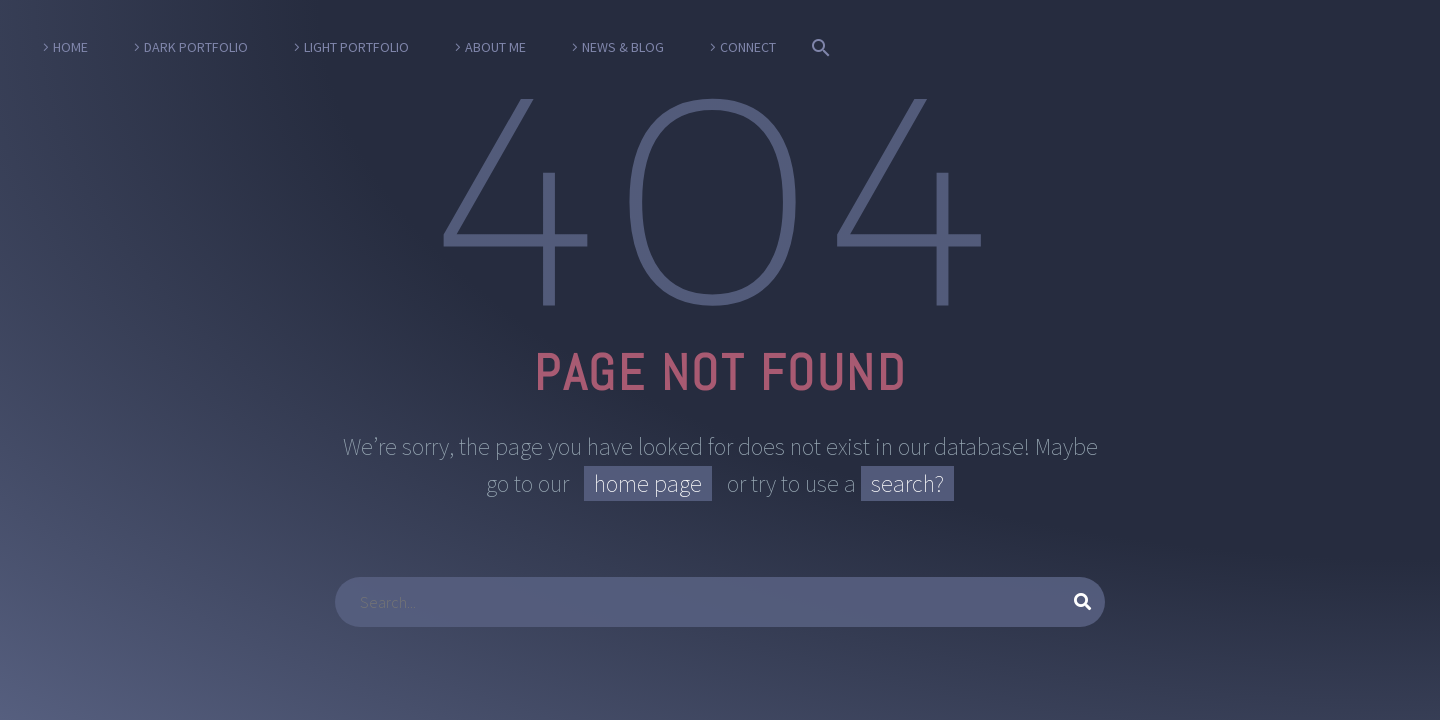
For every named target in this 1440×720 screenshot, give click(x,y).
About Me (495, 47)
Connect (748, 47)
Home (70, 47)
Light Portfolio (356, 47)
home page (648, 483)
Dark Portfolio (196, 47)
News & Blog (623, 47)
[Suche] (817, 47)
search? (907, 483)
